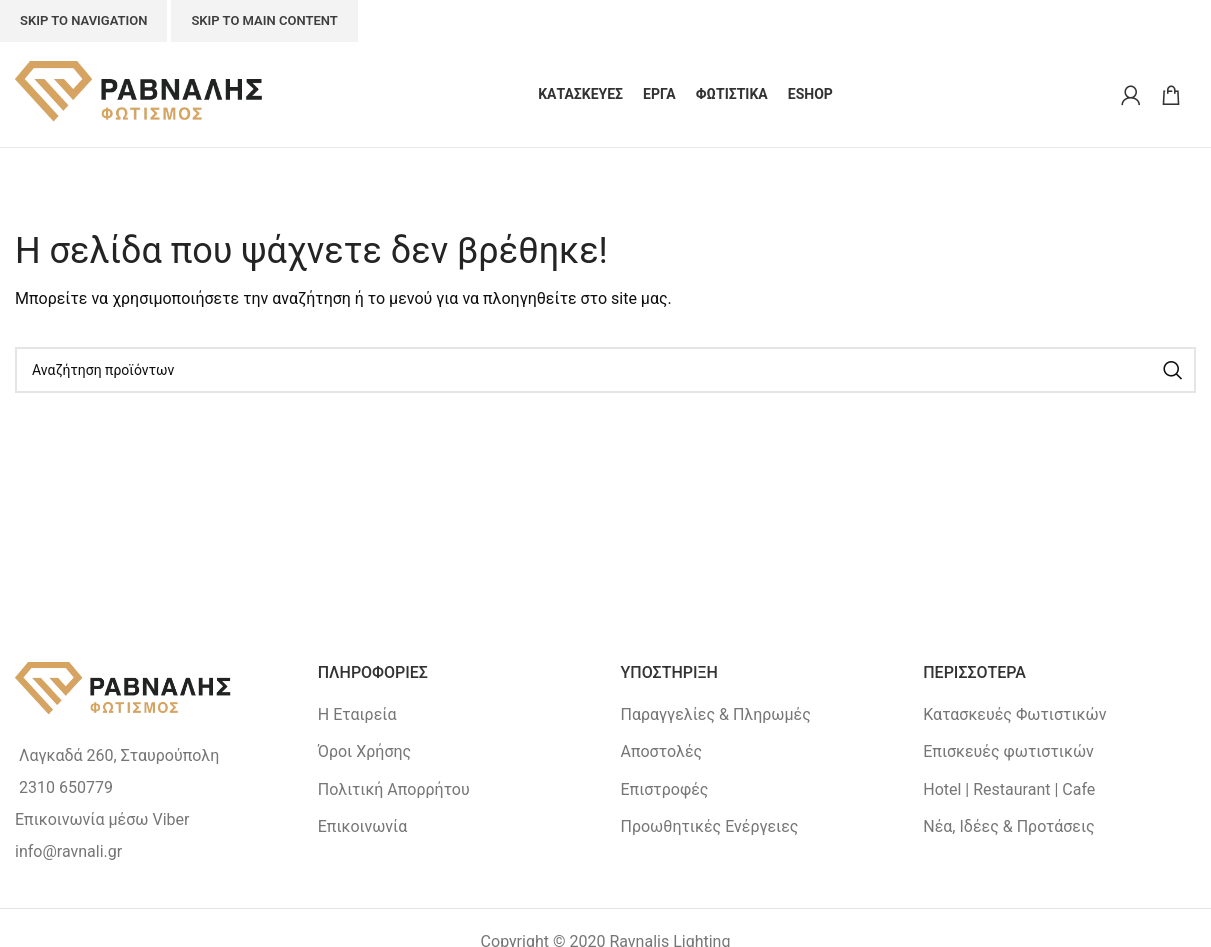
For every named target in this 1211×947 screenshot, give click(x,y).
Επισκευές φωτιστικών (1008, 751)
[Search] (605, 370)
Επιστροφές (665, 789)
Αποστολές (662, 751)
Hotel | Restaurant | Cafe (1009, 789)
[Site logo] (140, 93)
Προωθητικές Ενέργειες (710, 826)
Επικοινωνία (363, 826)
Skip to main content (264, 20)
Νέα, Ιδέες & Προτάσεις (1008, 826)
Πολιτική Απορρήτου (394, 789)
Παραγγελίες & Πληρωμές (716, 714)
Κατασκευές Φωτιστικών (1014, 714)
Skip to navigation (83, 20)
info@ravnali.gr (68, 851)
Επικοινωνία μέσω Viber (102, 819)
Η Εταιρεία (357, 714)
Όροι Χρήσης (364, 751)
